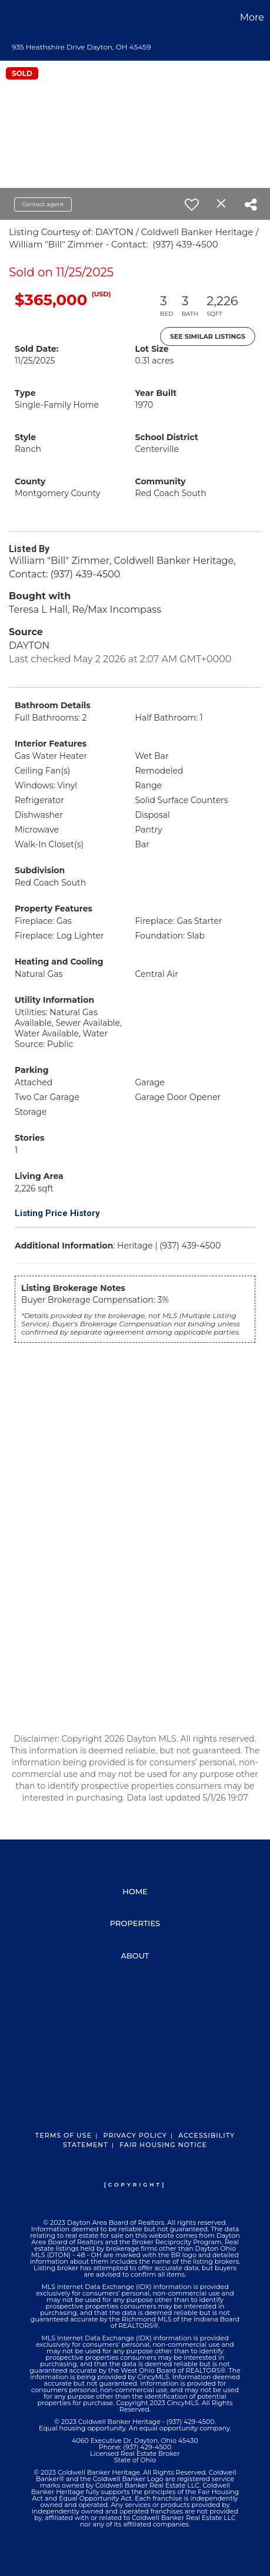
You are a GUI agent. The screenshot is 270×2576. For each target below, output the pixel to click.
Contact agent (43, 204)
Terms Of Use (63, 2135)
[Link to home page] (10, 17)
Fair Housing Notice (163, 2145)
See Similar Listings (207, 336)
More (252, 17)
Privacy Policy (135, 2135)
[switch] (191, 204)
